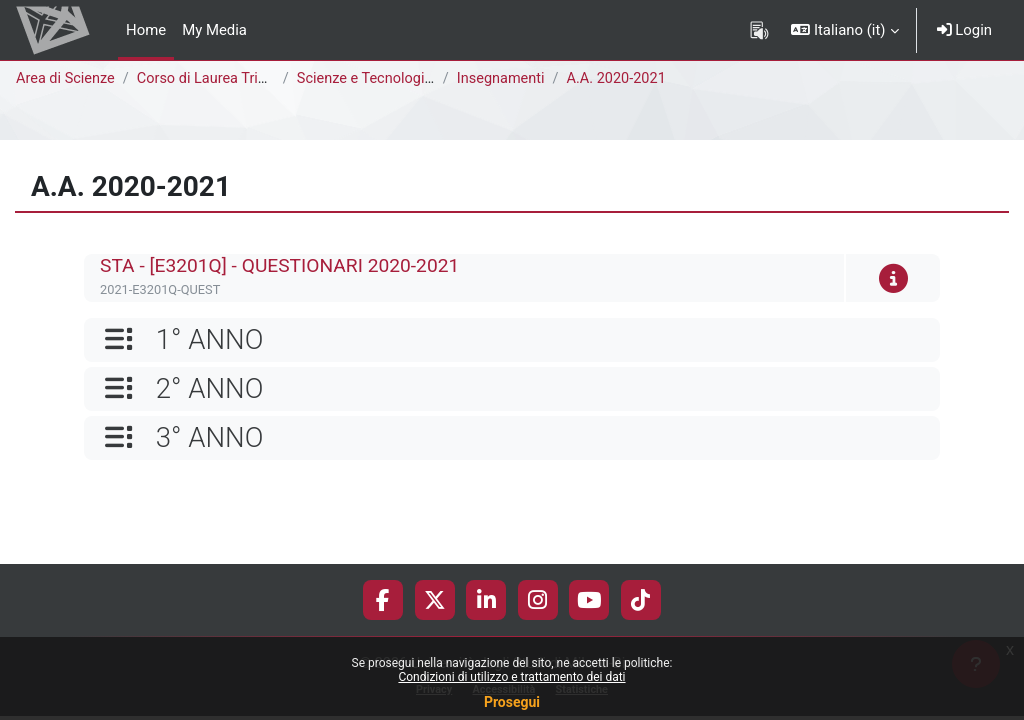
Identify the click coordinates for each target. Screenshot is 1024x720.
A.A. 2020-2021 (623, 79)
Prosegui (512, 702)
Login (964, 30)
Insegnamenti (505, 79)
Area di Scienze (67, 79)
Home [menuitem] (146, 30)
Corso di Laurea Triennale (224, 79)
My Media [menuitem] (214, 30)
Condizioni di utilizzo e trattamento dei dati (511, 677)
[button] (844, 30)
